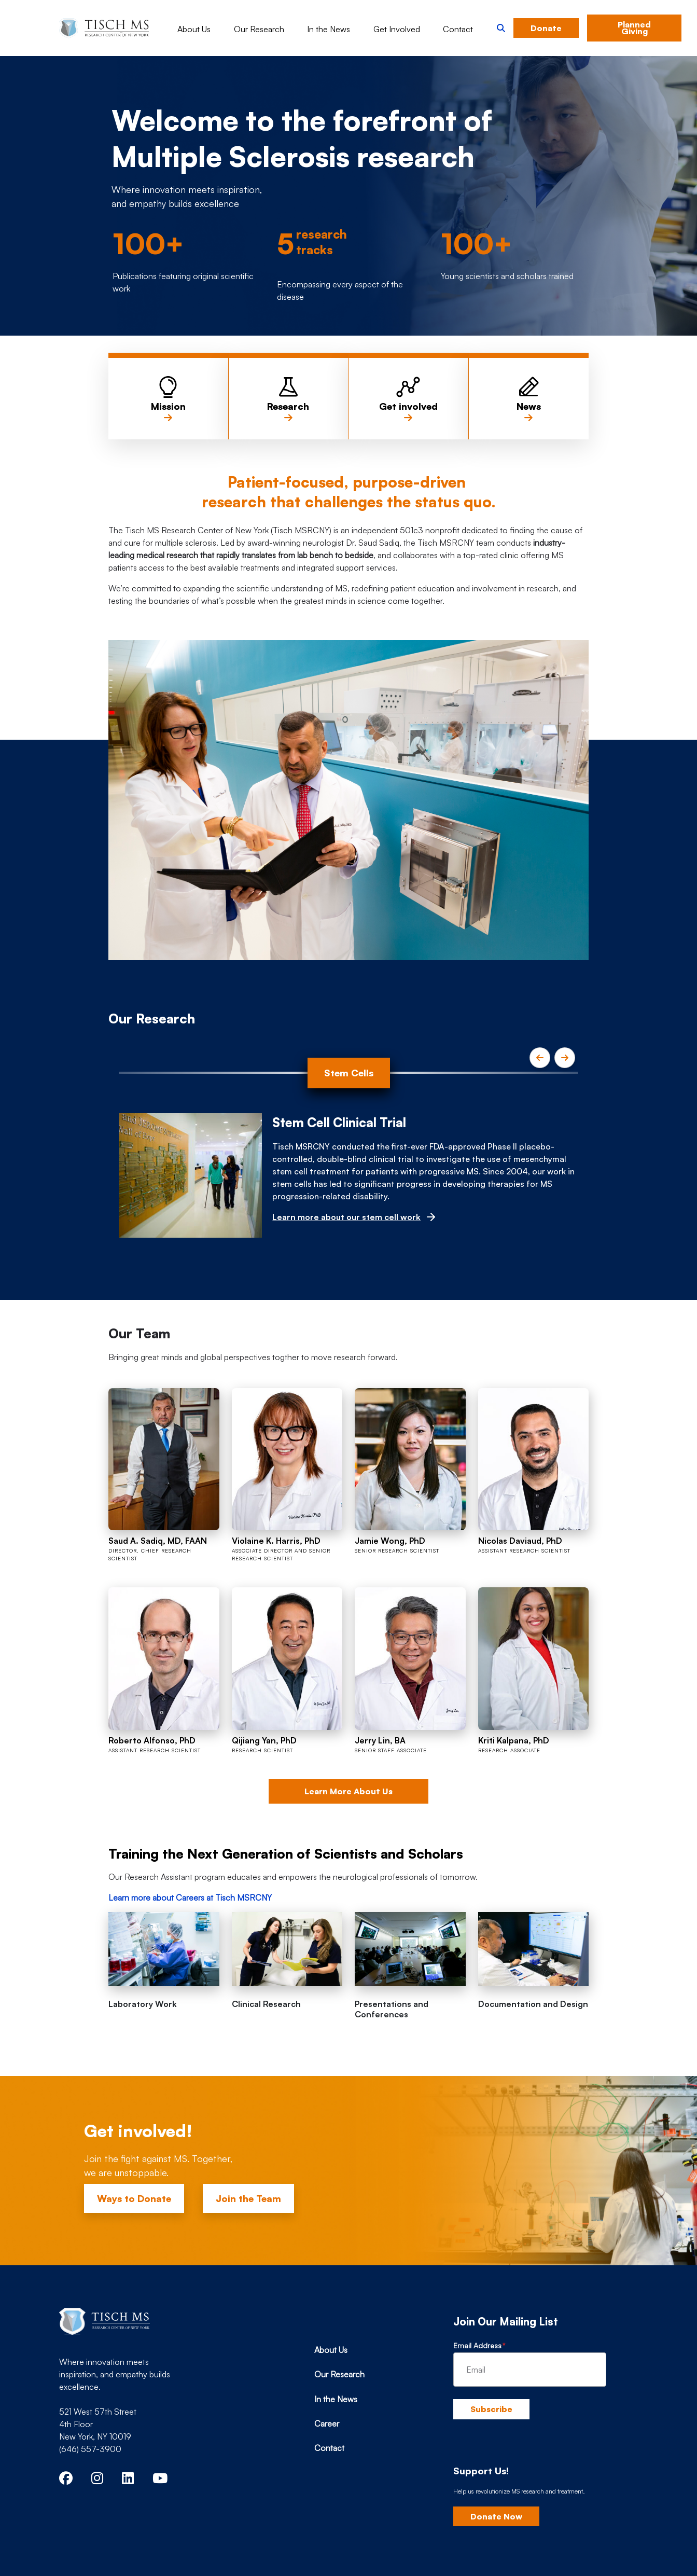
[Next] (564, 1057)
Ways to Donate (134, 2198)
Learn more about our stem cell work (346, 1217)
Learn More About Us (348, 1791)
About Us (194, 29)
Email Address (477, 2345)
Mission (168, 411)
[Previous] (539, 1057)
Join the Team (248, 2198)
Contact (458, 29)
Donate (546, 28)
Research (288, 411)
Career (326, 2423)
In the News (328, 29)
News (529, 411)
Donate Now (496, 2516)
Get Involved (396, 29)
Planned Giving (634, 27)
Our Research (259, 29)
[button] (501, 28)
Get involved (408, 411)
